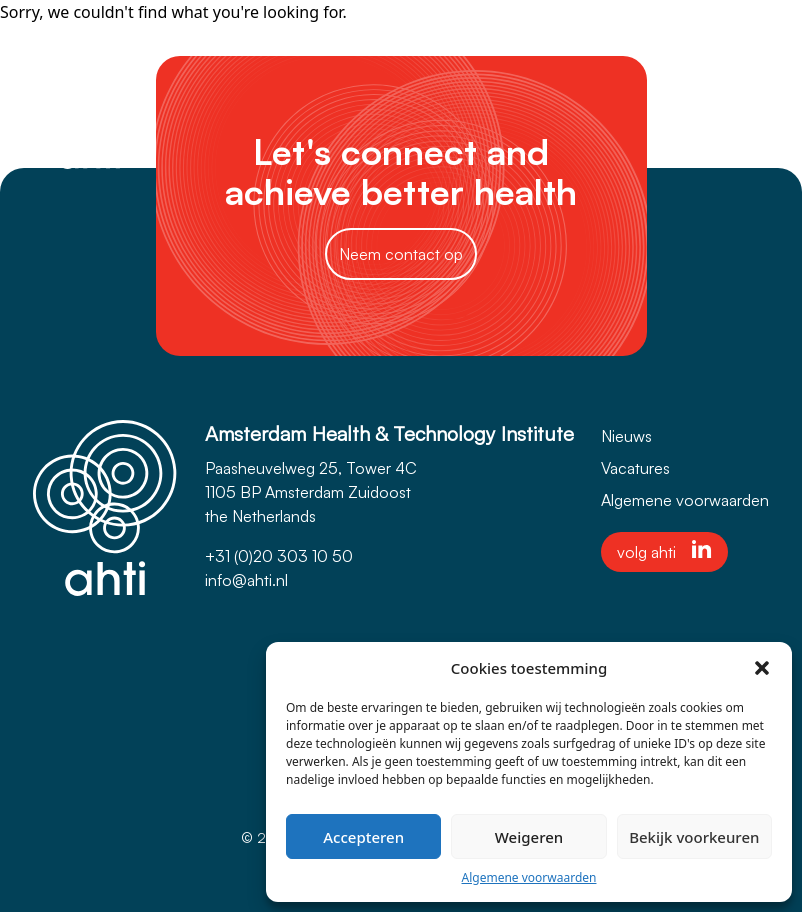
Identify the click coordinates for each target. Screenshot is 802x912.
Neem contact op (401, 254)
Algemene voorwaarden (529, 877)
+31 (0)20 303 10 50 (279, 556)
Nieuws (626, 436)
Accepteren (363, 837)
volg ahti (664, 551)
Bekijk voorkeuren (694, 837)
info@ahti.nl (246, 580)
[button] (762, 668)
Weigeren (529, 837)
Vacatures (635, 468)
